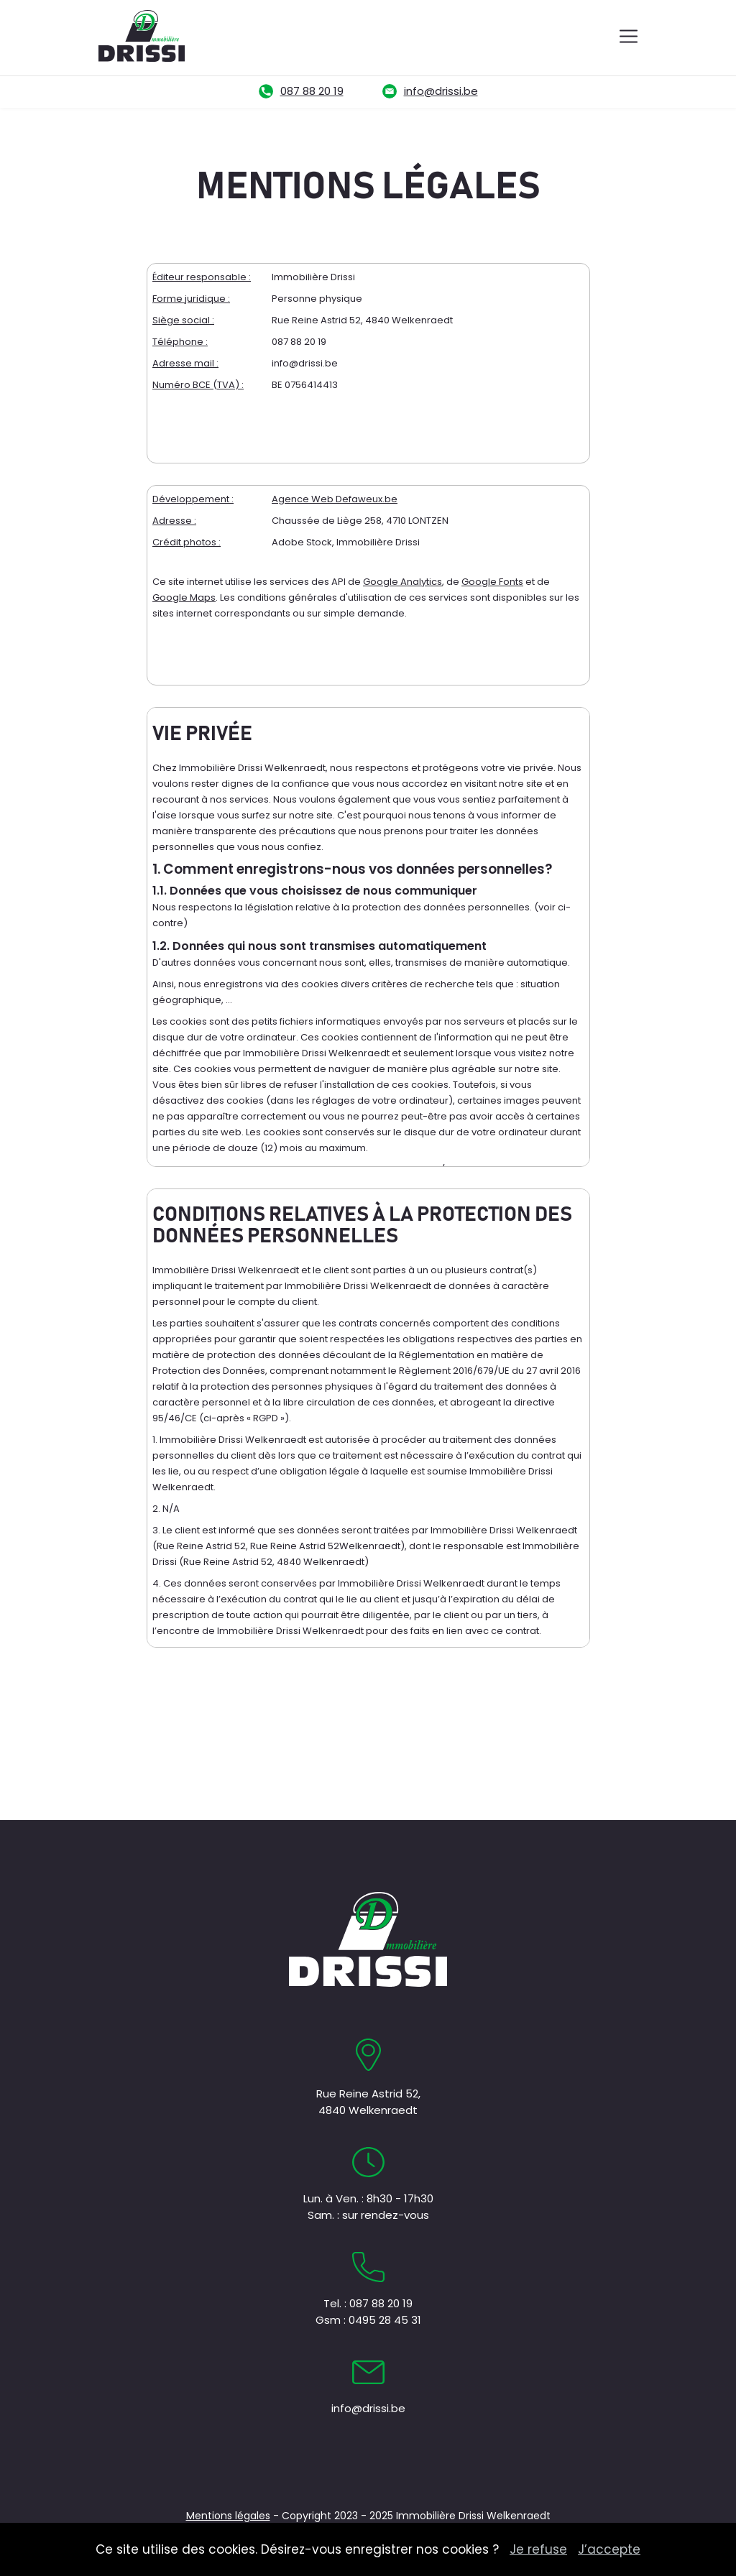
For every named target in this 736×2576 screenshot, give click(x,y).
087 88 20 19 (312, 90)
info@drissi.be (441, 90)
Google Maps (184, 597)
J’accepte (609, 2549)
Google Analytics (402, 581)
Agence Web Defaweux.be (334, 499)
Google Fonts (492, 581)
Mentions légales (228, 2515)
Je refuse (538, 2549)
